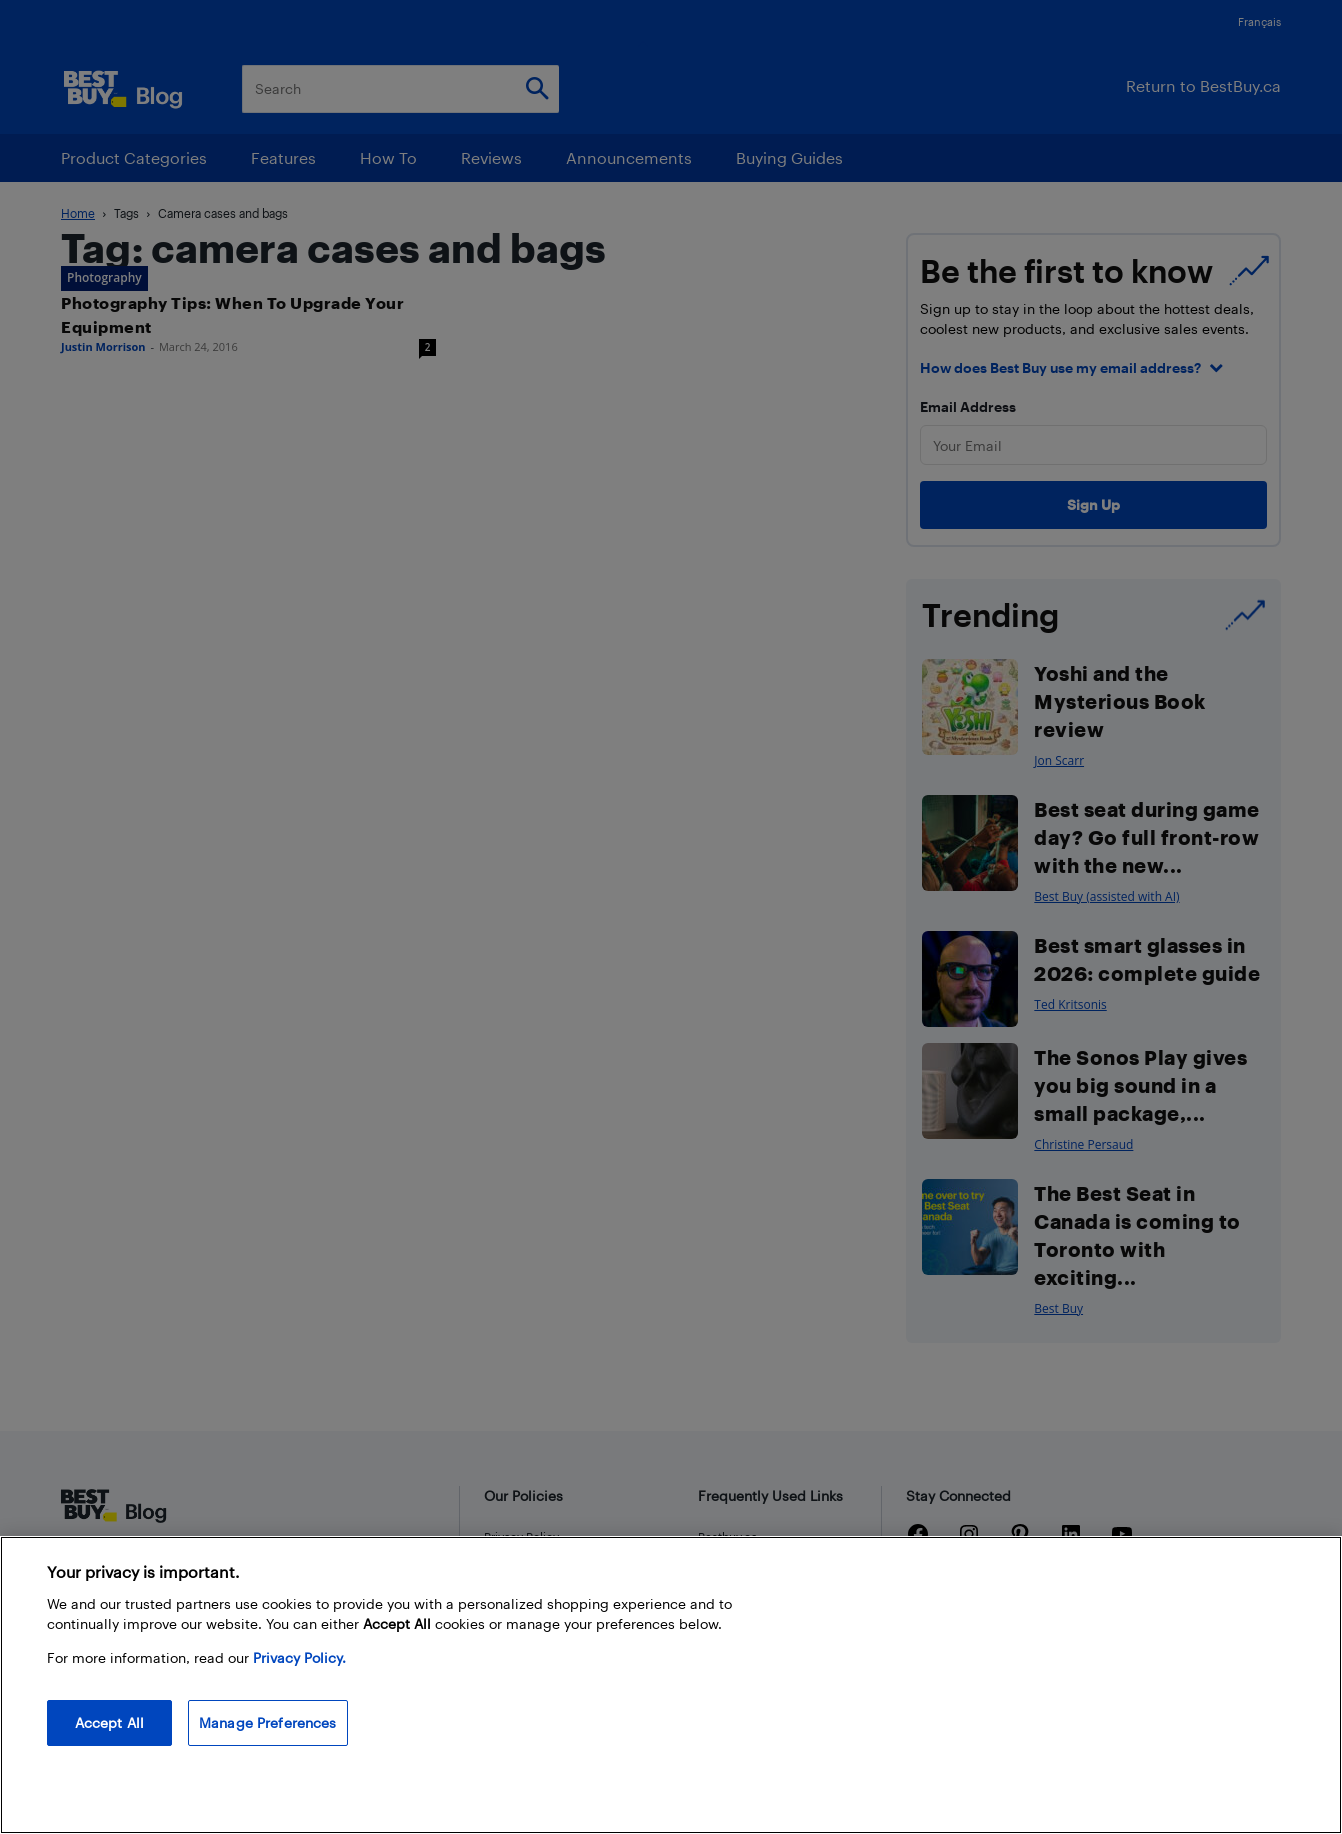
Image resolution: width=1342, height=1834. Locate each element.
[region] (671, 1685)
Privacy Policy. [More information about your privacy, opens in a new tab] (299, 1657)
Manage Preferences (268, 1722)
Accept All (109, 1722)
